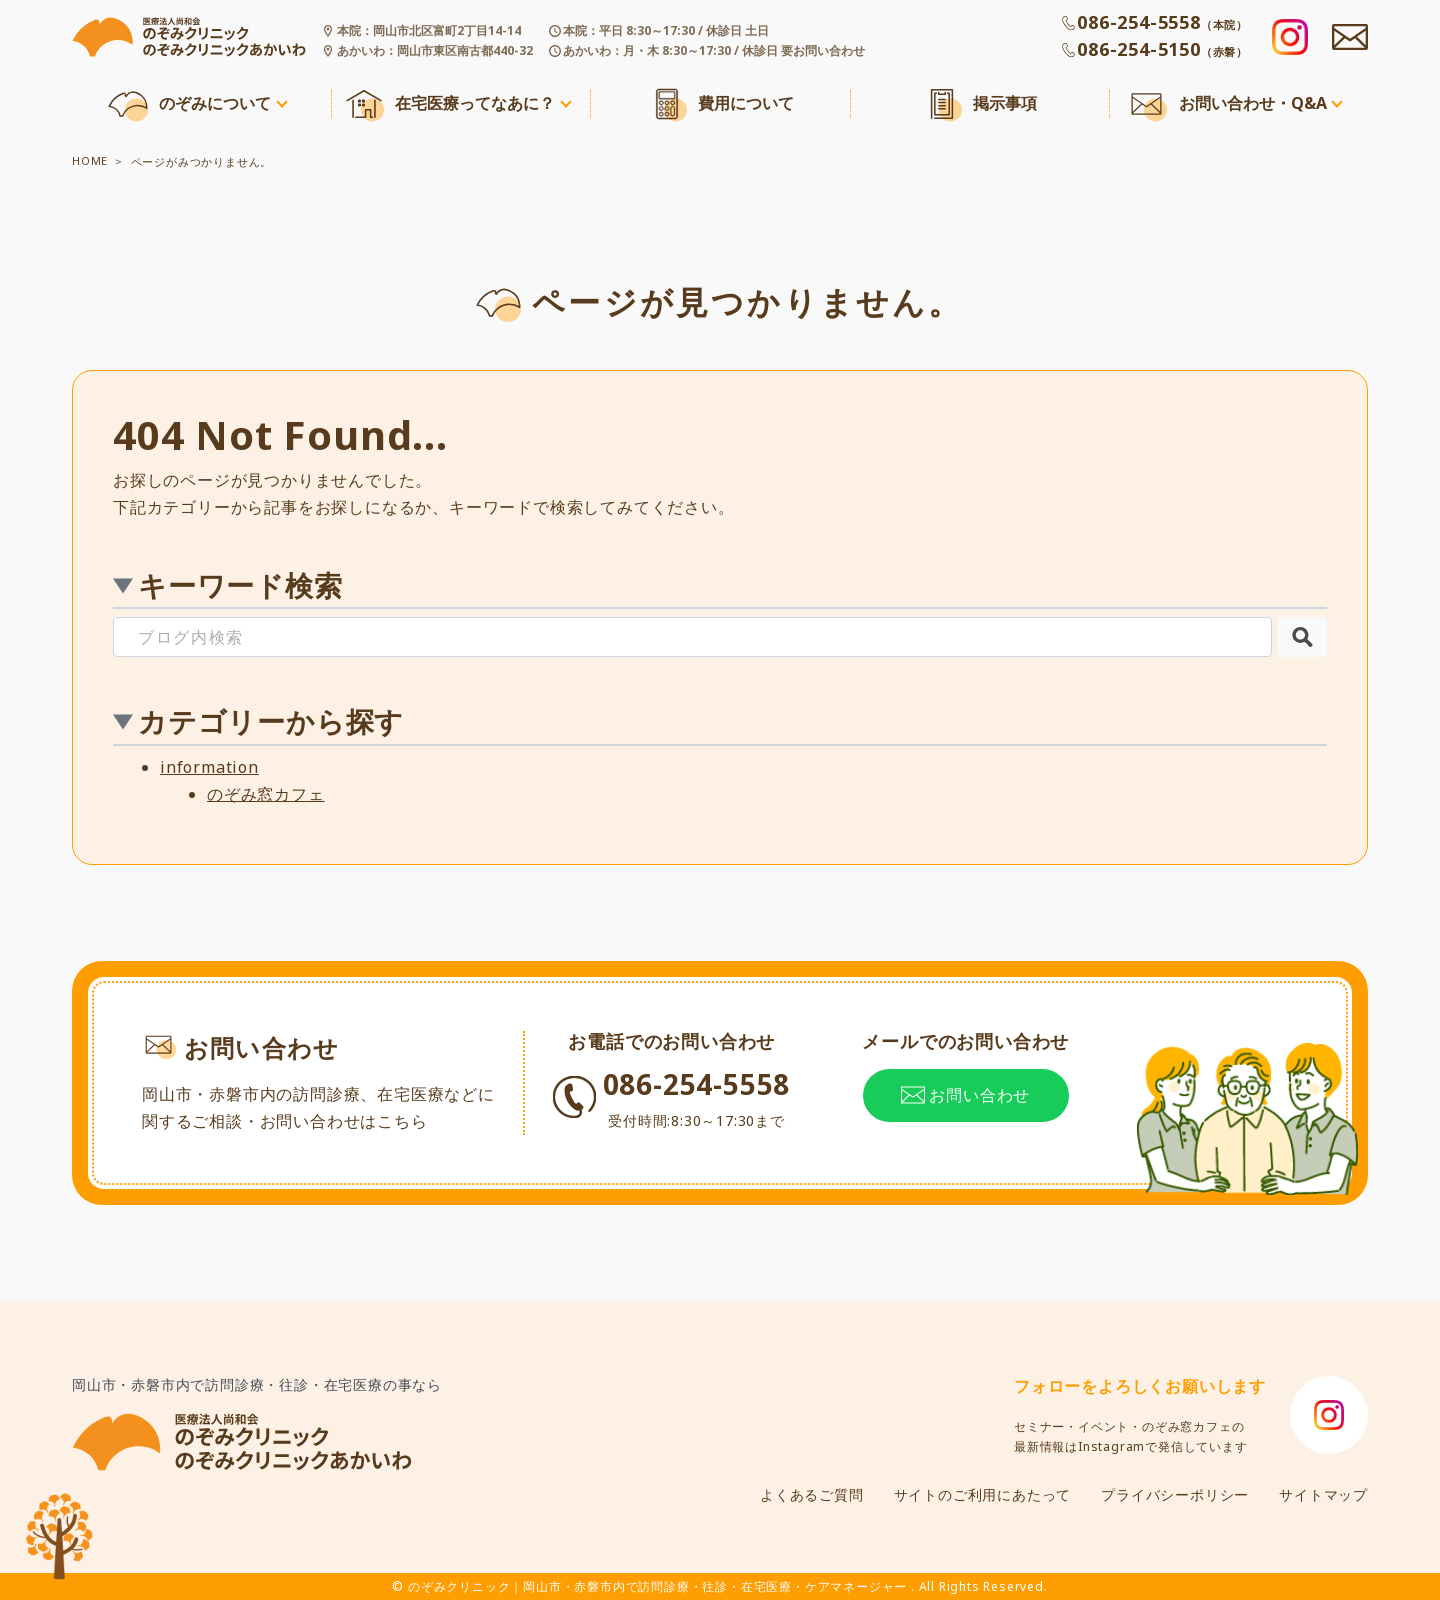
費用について (746, 103)
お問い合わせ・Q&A (1253, 103)
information (209, 766)
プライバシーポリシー (1175, 1493)
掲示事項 (1005, 103)
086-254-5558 (1162, 22)
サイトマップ (1323, 1493)
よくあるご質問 (812, 1493)
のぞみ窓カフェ (266, 793)
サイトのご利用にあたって (983, 1493)
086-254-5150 (1162, 49)
